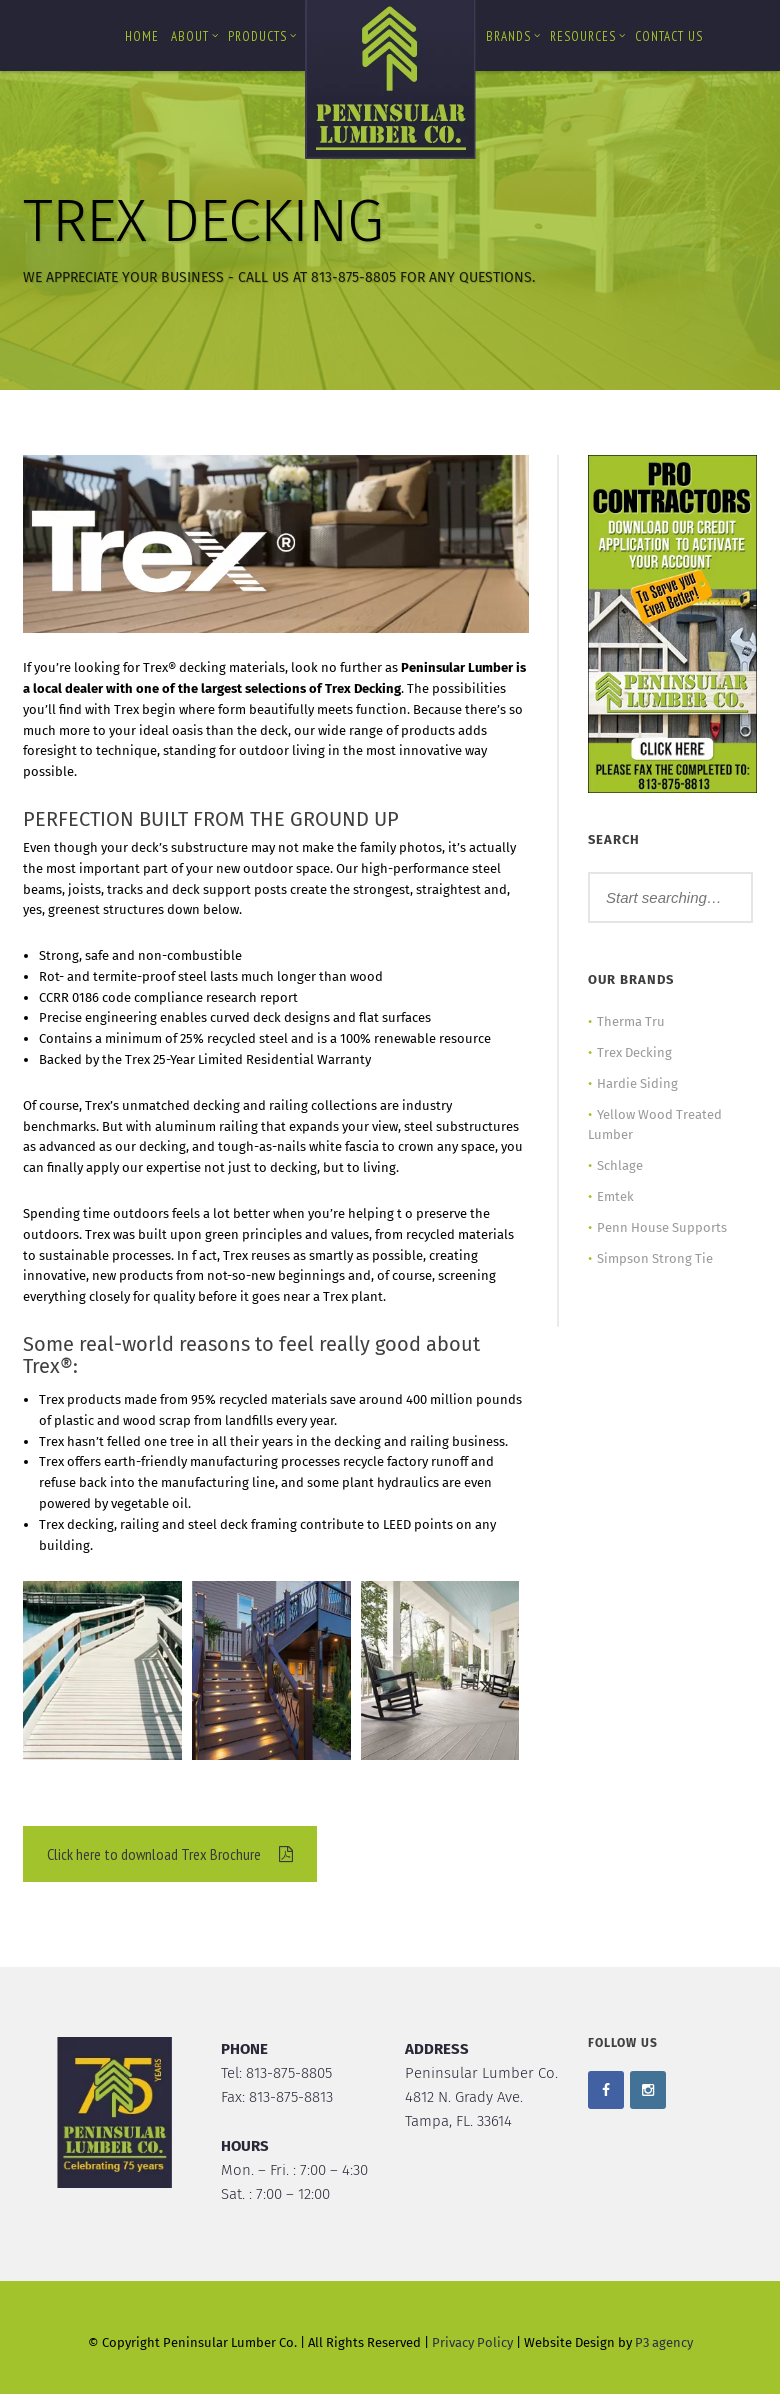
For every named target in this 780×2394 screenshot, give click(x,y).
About (195, 36)
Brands (513, 36)
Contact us (669, 36)
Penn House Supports (662, 1227)
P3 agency (664, 2342)
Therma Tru (631, 1021)
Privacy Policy (472, 2342)
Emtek (615, 1196)
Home (142, 36)
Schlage (620, 1165)
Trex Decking (634, 1052)
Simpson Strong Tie (655, 1258)
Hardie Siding (637, 1083)
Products (262, 36)
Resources (588, 36)
